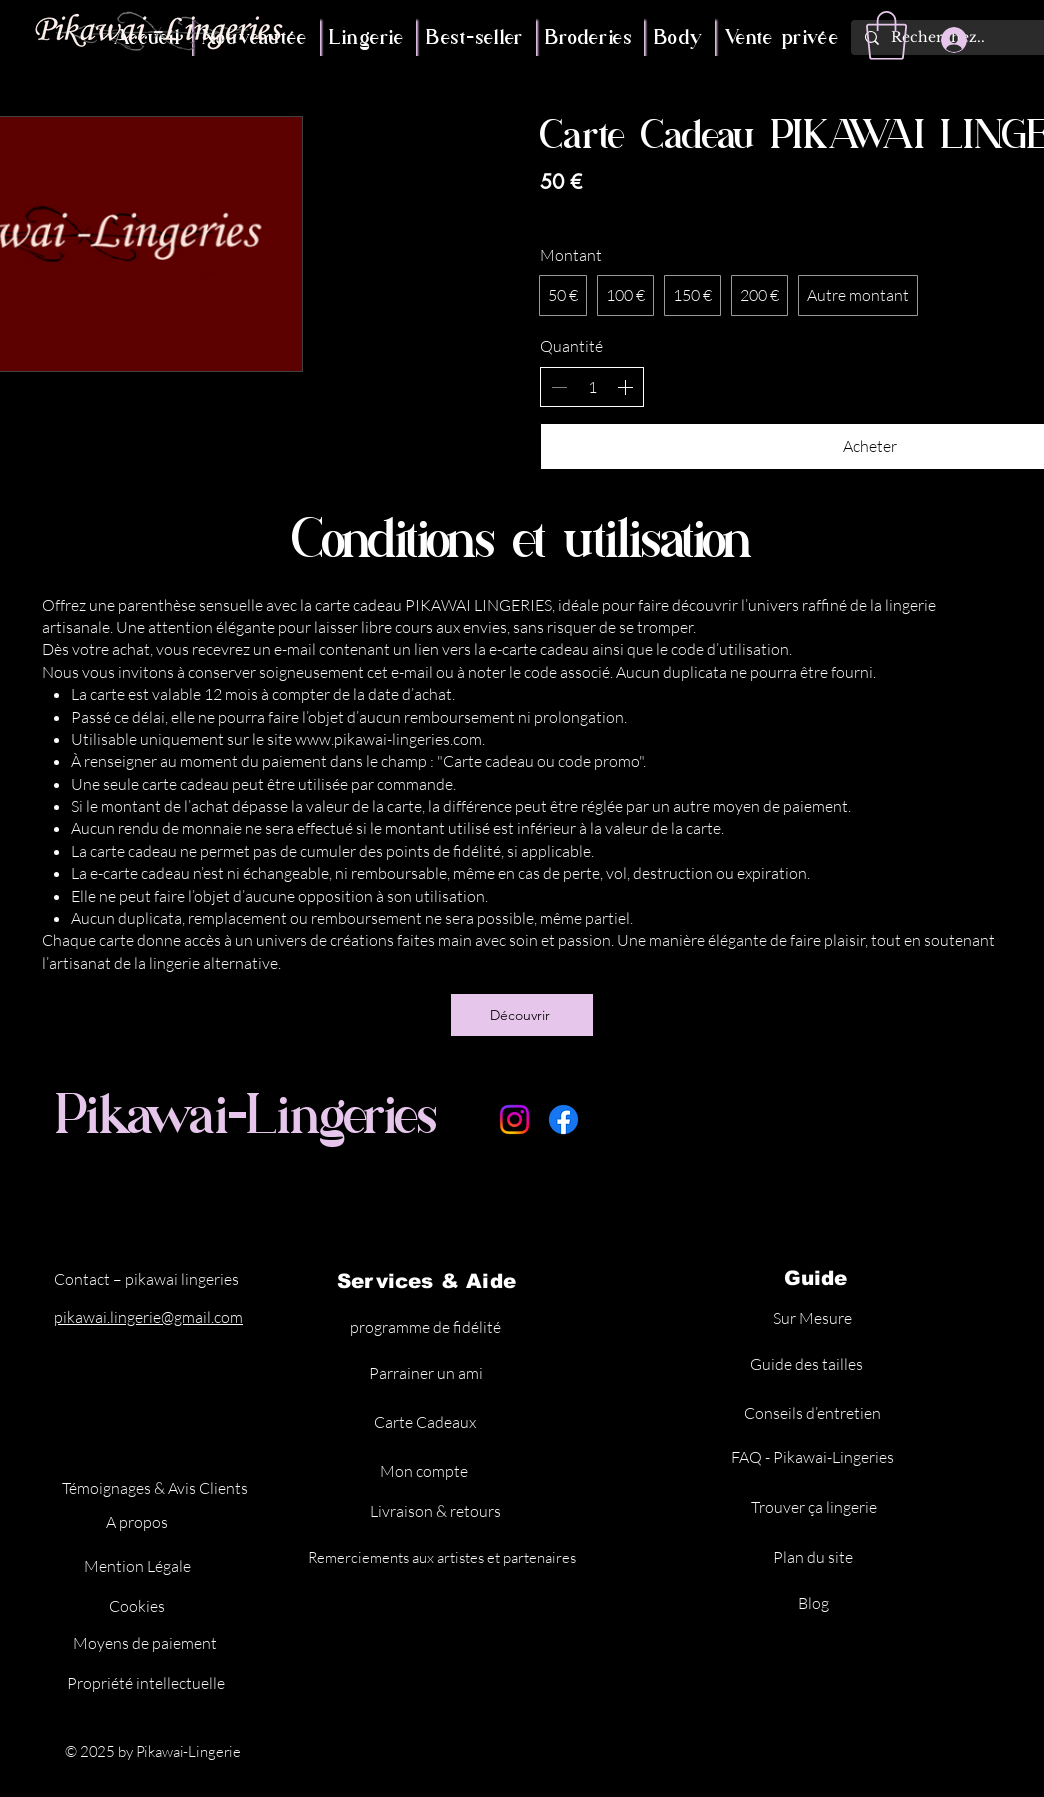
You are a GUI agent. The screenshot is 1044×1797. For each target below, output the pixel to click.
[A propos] (139, 1522)
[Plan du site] (814, 1557)
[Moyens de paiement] (146, 1643)
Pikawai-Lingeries (247, 1114)
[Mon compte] (426, 1471)
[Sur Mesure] (814, 1318)
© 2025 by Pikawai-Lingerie (154, 1751)
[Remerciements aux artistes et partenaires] (443, 1557)
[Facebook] (563, 1119)
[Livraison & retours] (437, 1511)
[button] (886, 35)
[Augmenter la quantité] (625, 387)
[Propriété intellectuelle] (147, 1683)
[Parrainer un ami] (427, 1373)
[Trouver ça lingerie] (815, 1507)
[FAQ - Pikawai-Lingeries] (814, 1457)
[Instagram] (514, 1119)
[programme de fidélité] (427, 1327)
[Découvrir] (522, 1015)
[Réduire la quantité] (559, 387)
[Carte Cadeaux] (426, 1422)
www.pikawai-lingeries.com (388, 739)
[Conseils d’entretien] (814, 1413)
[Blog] (815, 1603)
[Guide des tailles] (808, 1364)
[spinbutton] (592, 387)
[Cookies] (139, 1606)
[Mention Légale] (139, 1566)
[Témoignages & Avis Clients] (156, 1488)
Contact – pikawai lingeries (146, 1279)
